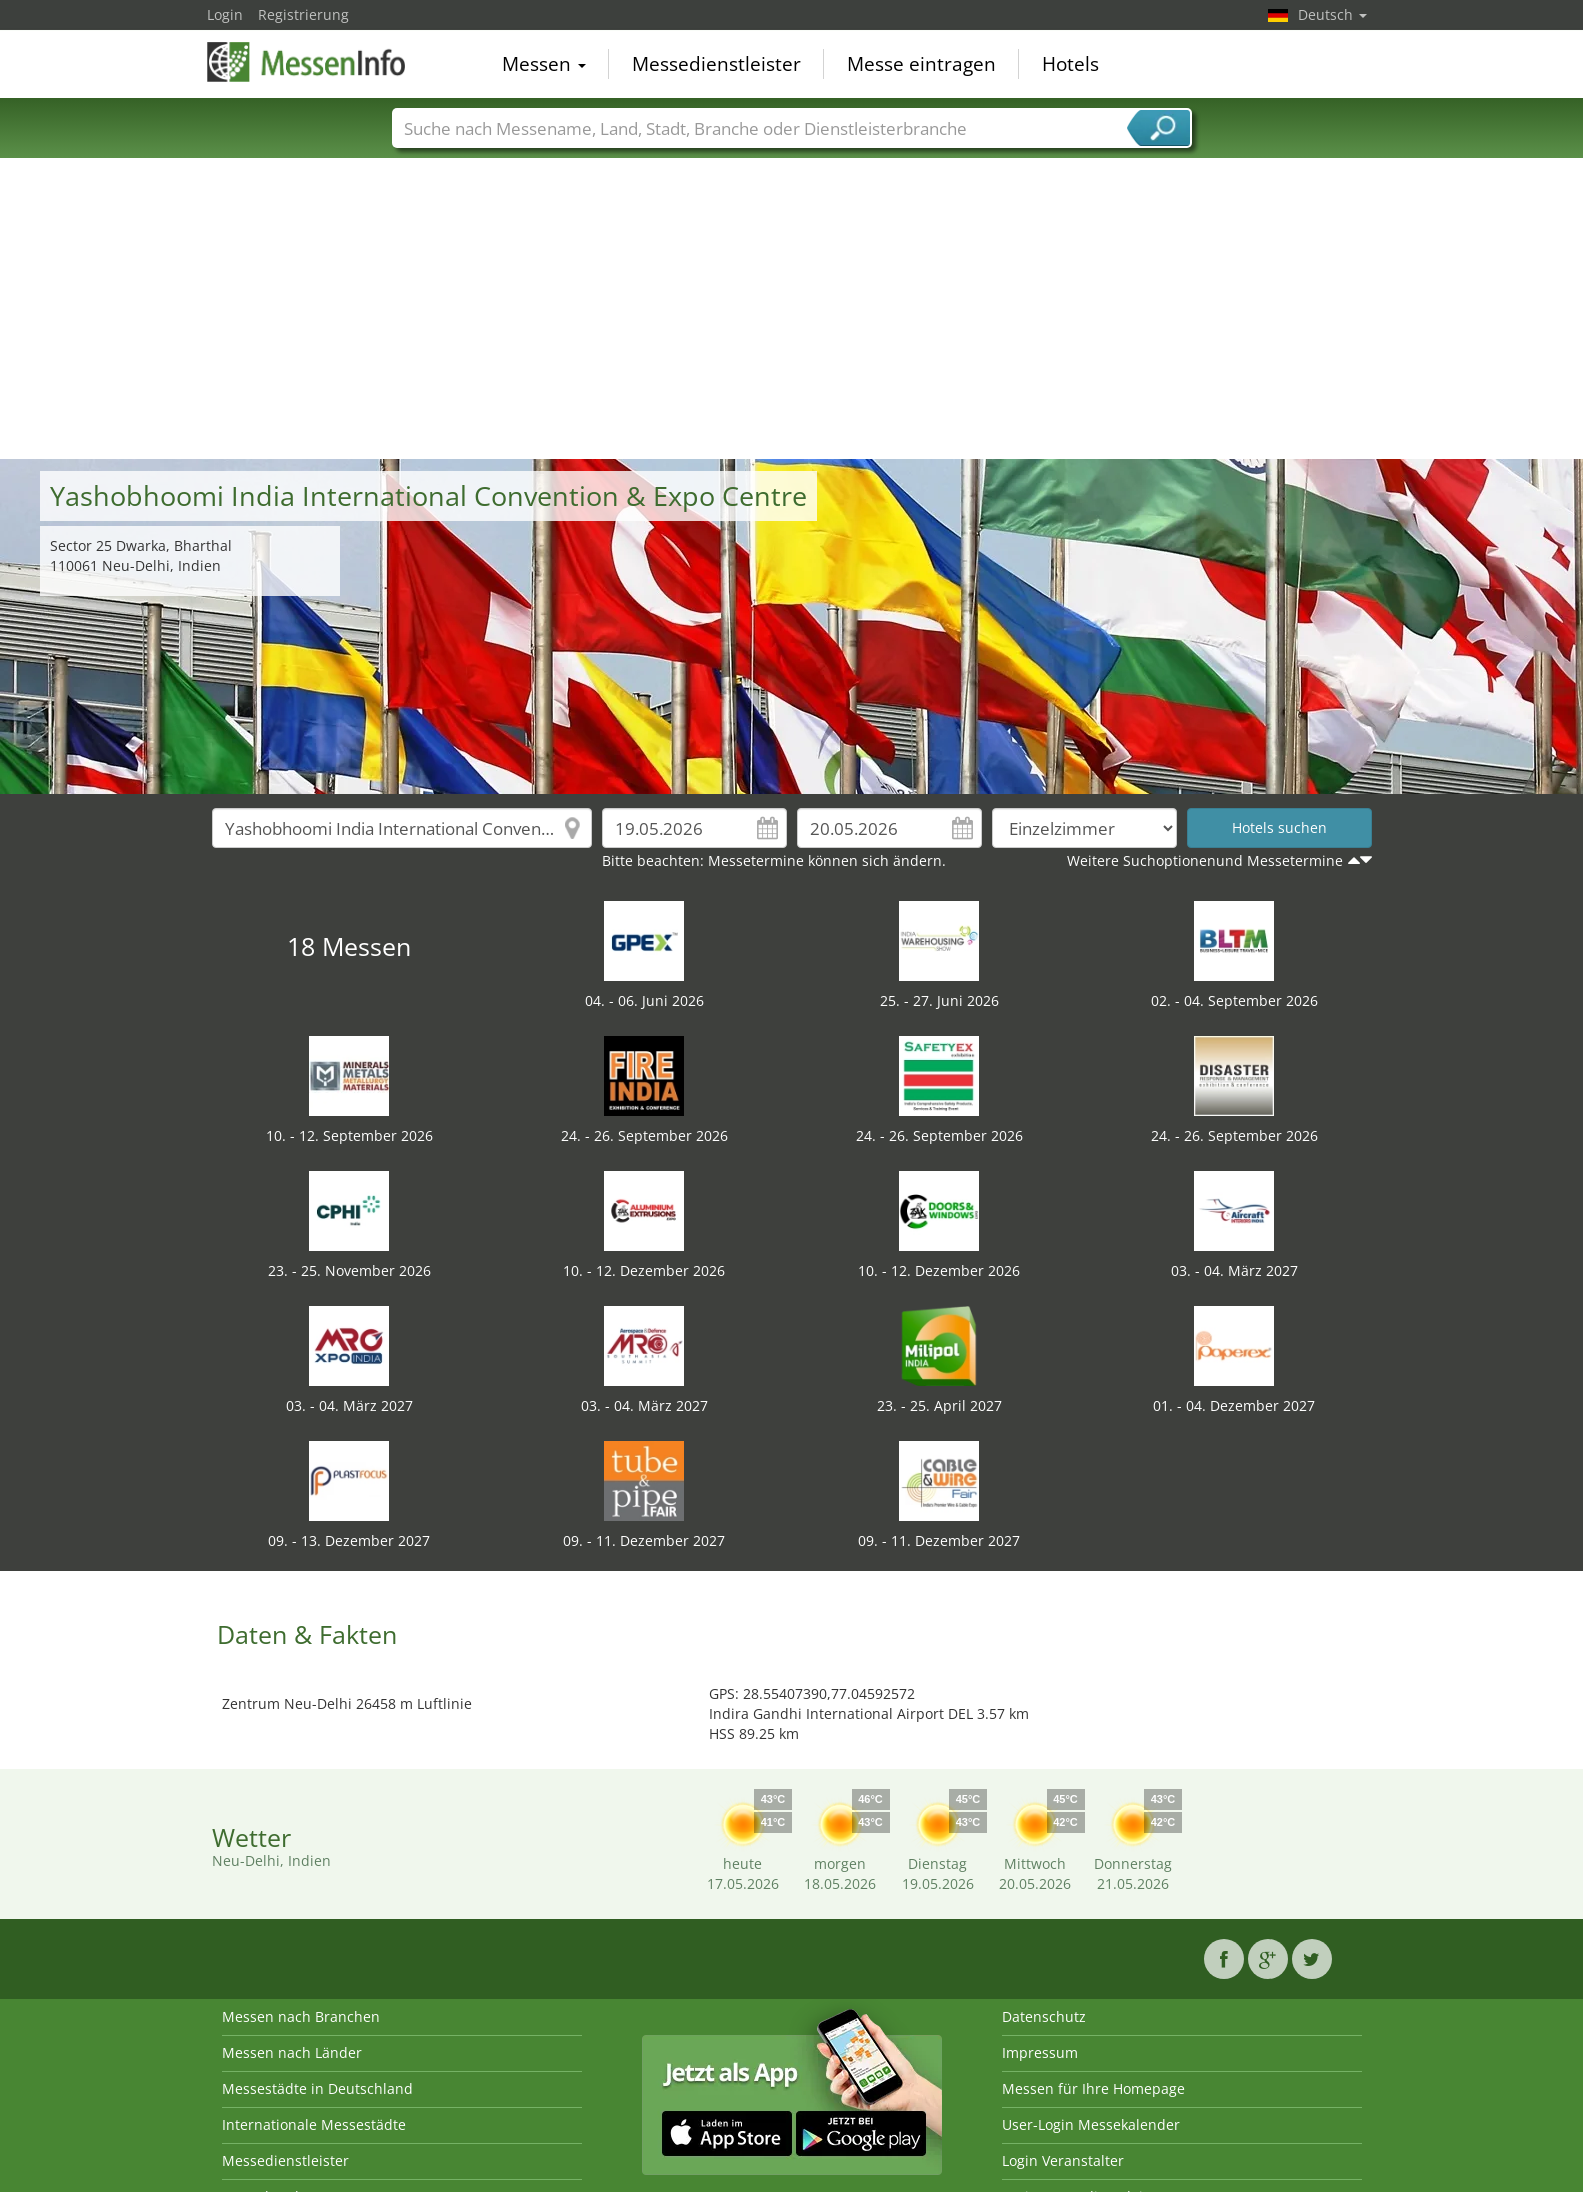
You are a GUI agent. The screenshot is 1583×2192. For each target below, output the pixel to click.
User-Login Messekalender (1091, 2124)
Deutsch (1332, 14)
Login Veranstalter (1063, 2160)
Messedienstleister (716, 64)
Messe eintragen (921, 64)
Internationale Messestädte (314, 2124)
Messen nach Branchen (301, 2016)
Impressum (1040, 2052)
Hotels (1070, 64)
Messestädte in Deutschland (317, 2088)
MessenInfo (307, 62)
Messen (544, 64)
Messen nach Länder (292, 2052)
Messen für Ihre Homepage (1093, 2088)
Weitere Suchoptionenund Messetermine (1205, 860)
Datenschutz (1044, 2016)
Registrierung (303, 14)
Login (225, 14)
